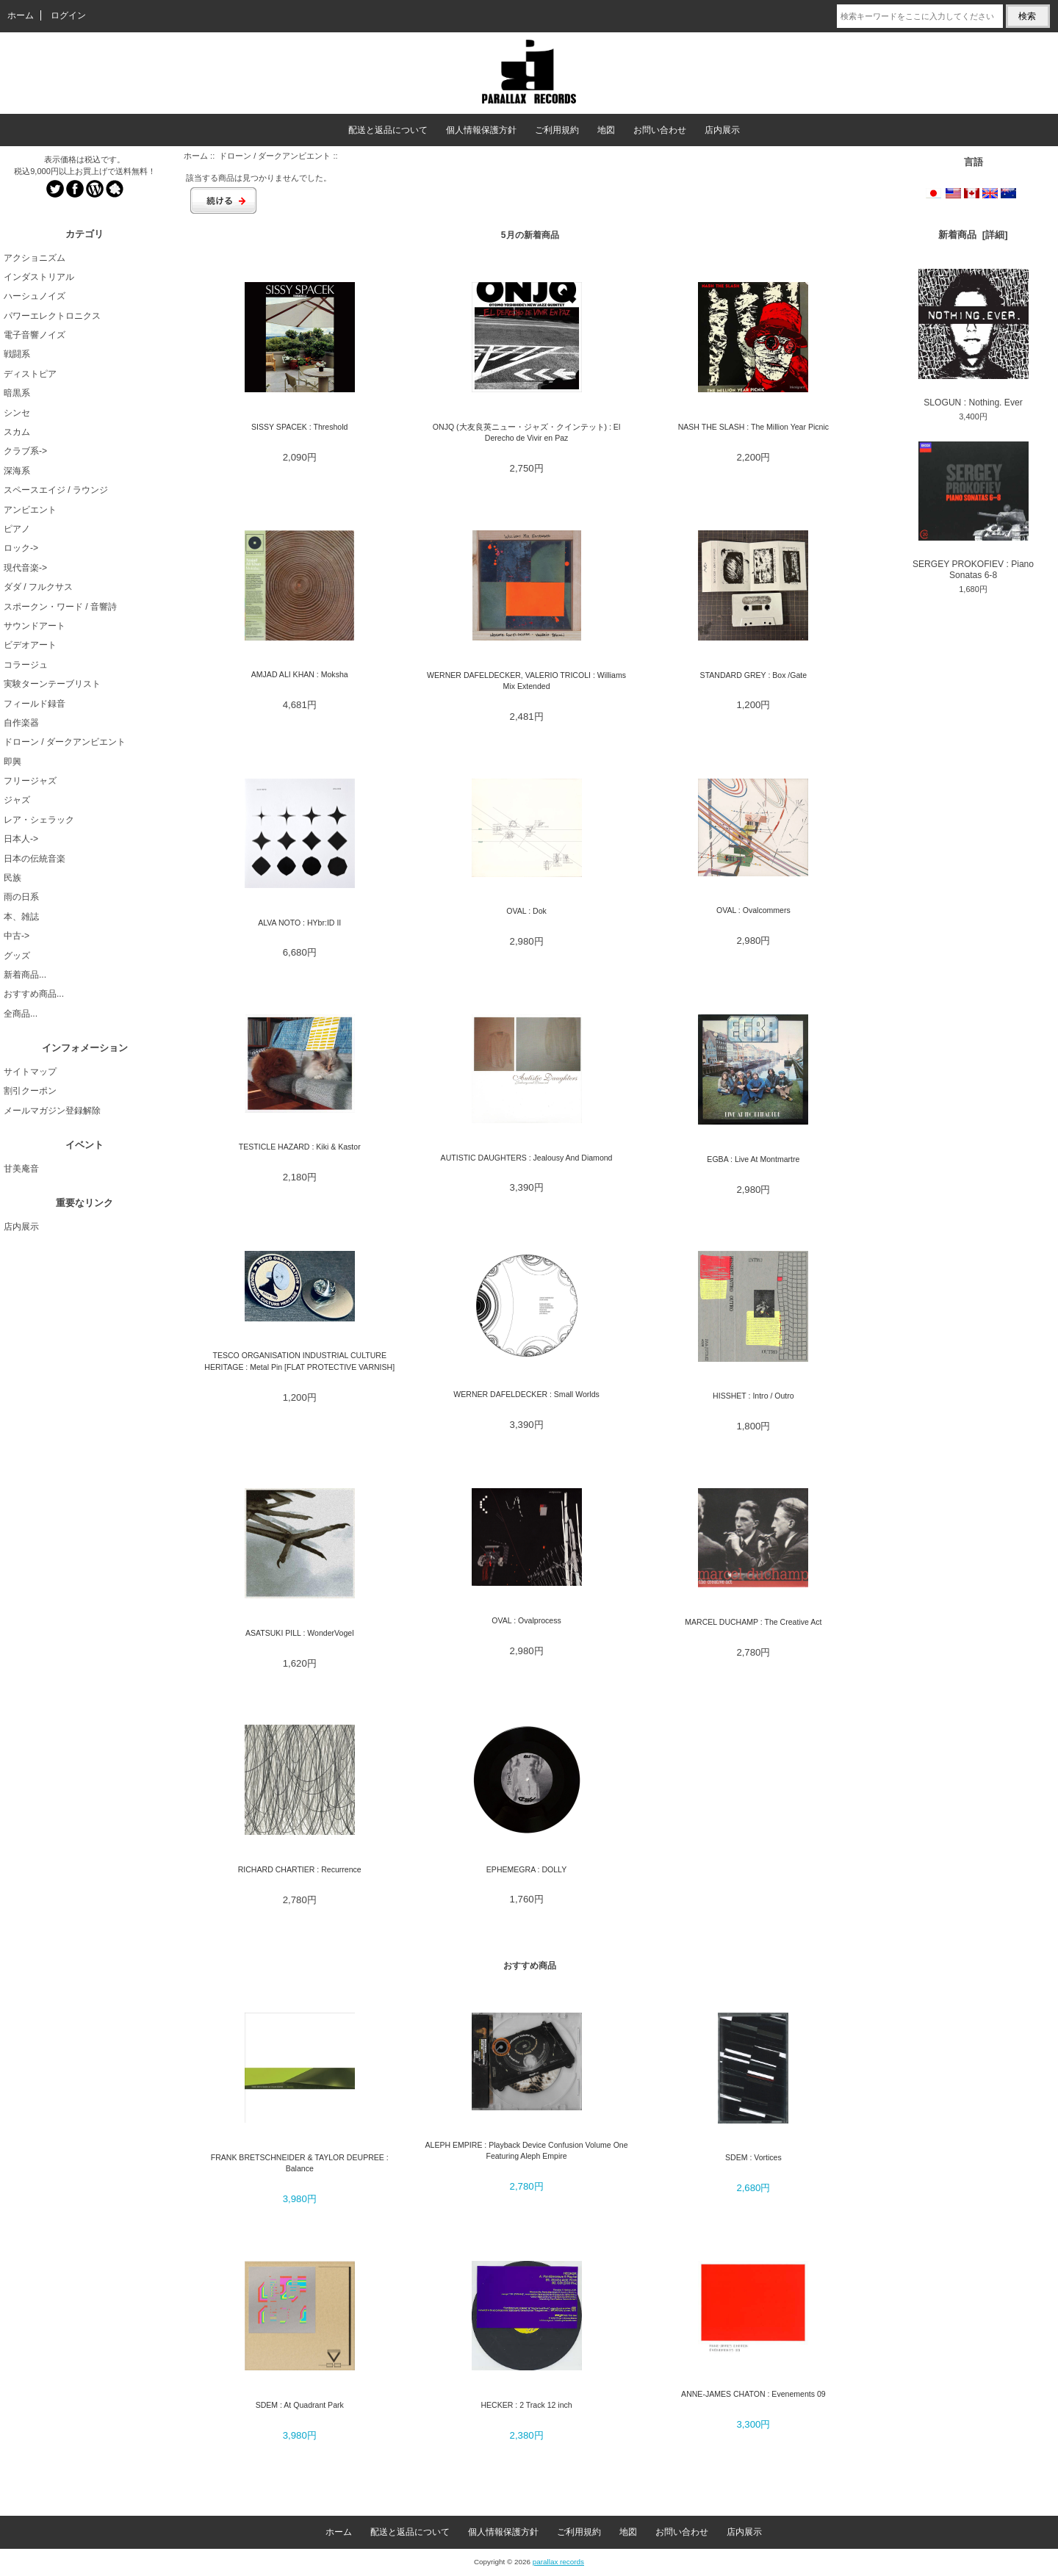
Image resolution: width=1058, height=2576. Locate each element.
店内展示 (722, 130)
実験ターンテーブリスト (52, 684)
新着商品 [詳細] (972, 234)
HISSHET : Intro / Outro (753, 1395)
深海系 (17, 471)
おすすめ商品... (34, 994)
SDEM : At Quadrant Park (300, 2404)
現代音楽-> (25, 568)
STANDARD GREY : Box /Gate (753, 675)
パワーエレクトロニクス (52, 316)
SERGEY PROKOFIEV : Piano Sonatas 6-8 (973, 511)
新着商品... (25, 975)
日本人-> (21, 839)
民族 (12, 878)
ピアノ (17, 529)
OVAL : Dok (526, 910)
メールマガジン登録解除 (52, 1110)
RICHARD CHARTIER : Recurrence (299, 1869)
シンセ (17, 413)
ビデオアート (30, 645)
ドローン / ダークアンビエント (275, 155)
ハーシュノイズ (34, 296)
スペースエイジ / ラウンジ (56, 490)
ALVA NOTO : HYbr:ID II (299, 922)
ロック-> (21, 548)
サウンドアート (34, 626)
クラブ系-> (25, 451)
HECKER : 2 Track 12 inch (526, 2404)
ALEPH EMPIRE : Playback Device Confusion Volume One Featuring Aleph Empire (526, 2150)
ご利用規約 (557, 130)
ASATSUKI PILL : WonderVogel (299, 1632)
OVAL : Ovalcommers (753, 910)
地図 (606, 130)
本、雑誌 (21, 917)
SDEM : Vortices (753, 2157)
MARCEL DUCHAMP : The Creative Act (753, 1621)
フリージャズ (30, 781)
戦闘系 (17, 354)
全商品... (20, 1014)
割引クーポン (30, 1091)
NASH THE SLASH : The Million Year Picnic (753, 426)
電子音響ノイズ (34, 335)
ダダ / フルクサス (38, 587)
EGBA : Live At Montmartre (753, 1159)
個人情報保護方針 (481, 130)
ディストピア (30, 374)
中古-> (16, 936)
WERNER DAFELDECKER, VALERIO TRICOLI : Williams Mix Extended (526, 680)
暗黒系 (17, 393)
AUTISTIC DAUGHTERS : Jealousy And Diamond (527, 1157)
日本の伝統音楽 (34, 859)
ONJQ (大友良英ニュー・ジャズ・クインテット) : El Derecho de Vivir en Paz (526, 432)
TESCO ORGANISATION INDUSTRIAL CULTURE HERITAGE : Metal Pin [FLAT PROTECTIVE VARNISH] (299, 1361)
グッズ (17, 955)
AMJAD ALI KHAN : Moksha (299, 674)
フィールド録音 (34, 704)
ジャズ (17, 800)
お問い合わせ (659, 130)
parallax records (558, 2562)
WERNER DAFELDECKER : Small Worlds (526, 1394)
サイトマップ (30, 1072)
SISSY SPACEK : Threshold (299, 426)
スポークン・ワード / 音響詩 (60, 607)
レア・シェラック (39, 820)
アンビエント (30, 510)
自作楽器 (21, 723)
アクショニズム (34, 258)
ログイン (68, 15)
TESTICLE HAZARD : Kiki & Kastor (300, 1146)
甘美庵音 (21, 1168)
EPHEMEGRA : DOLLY (526, 1869)
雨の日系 (21, 897)
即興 (12, 762)
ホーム (20, 15)
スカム (17, 432)
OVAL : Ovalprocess (526, 1620)
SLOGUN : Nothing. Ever (973, 338)
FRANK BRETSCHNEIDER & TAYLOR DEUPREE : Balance (300, 2163)
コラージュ (26, 665)
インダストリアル (39, 277)
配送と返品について (388, 130)
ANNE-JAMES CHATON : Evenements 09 (753, 2393)
